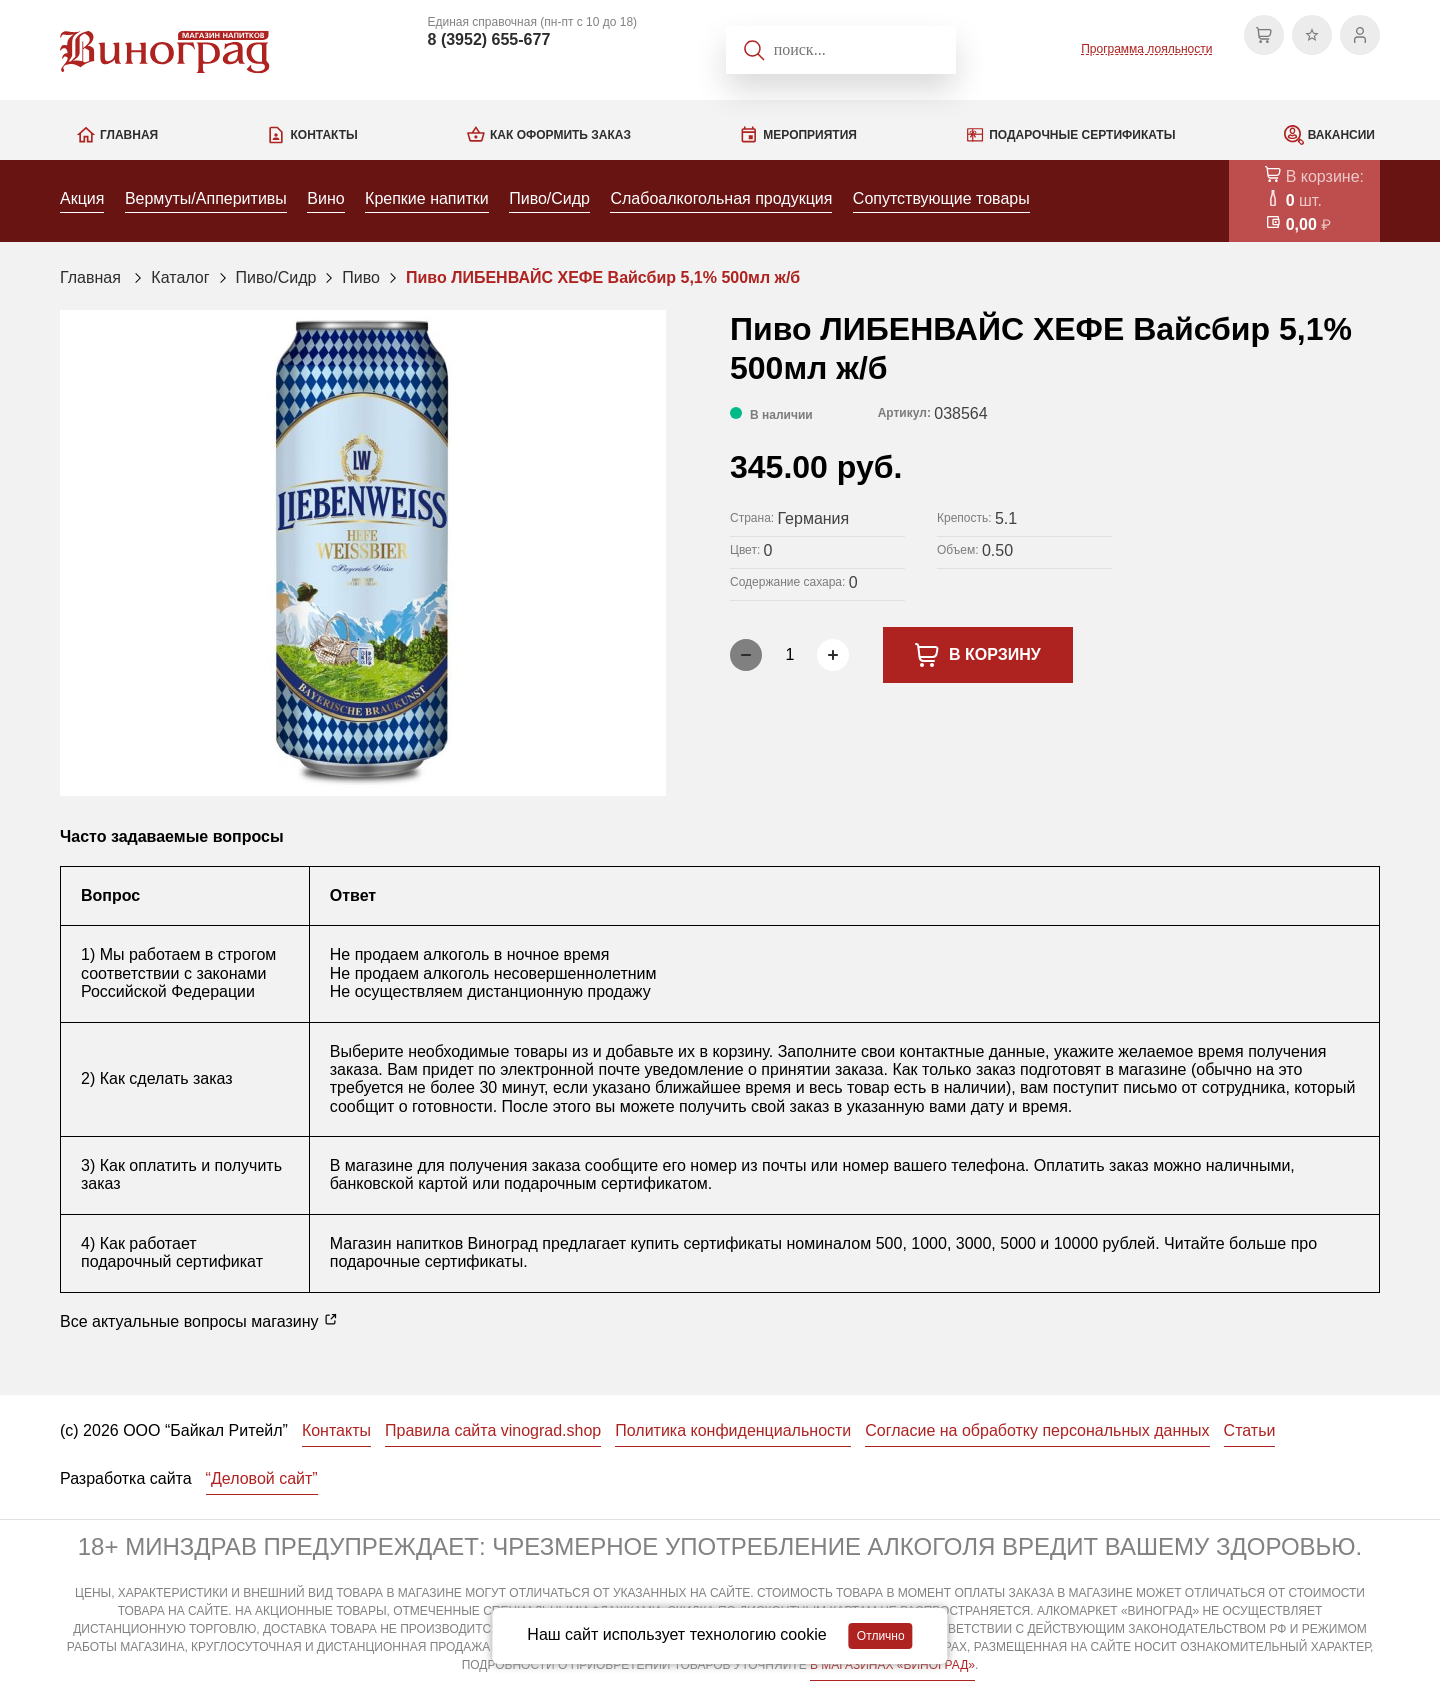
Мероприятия (810, 135)
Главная (129, 135)
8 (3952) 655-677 (489, 39)
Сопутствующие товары (941, 198)
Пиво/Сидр (549, 198)
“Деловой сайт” (262, 1478)
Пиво (361, 277)
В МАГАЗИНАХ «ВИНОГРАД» (892, 1665)
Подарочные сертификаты (1082, 135)
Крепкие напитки (427, 198)
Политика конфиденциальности (733, 1430)
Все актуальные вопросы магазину (199, 1321)
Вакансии (1341, 135)
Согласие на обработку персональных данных (1037, 1430)
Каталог (180, 277)
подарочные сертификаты (426, 1261)
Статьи (1250, 1430)
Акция (82, 198)
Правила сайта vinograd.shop (493, 1430)
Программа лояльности (1146, 49)
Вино (325, 198)
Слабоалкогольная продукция (721, 198)
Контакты (323, 135)
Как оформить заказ (560, 135)
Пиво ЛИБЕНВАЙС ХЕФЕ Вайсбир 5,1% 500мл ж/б (603, 277)
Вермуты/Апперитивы (206, 198)
